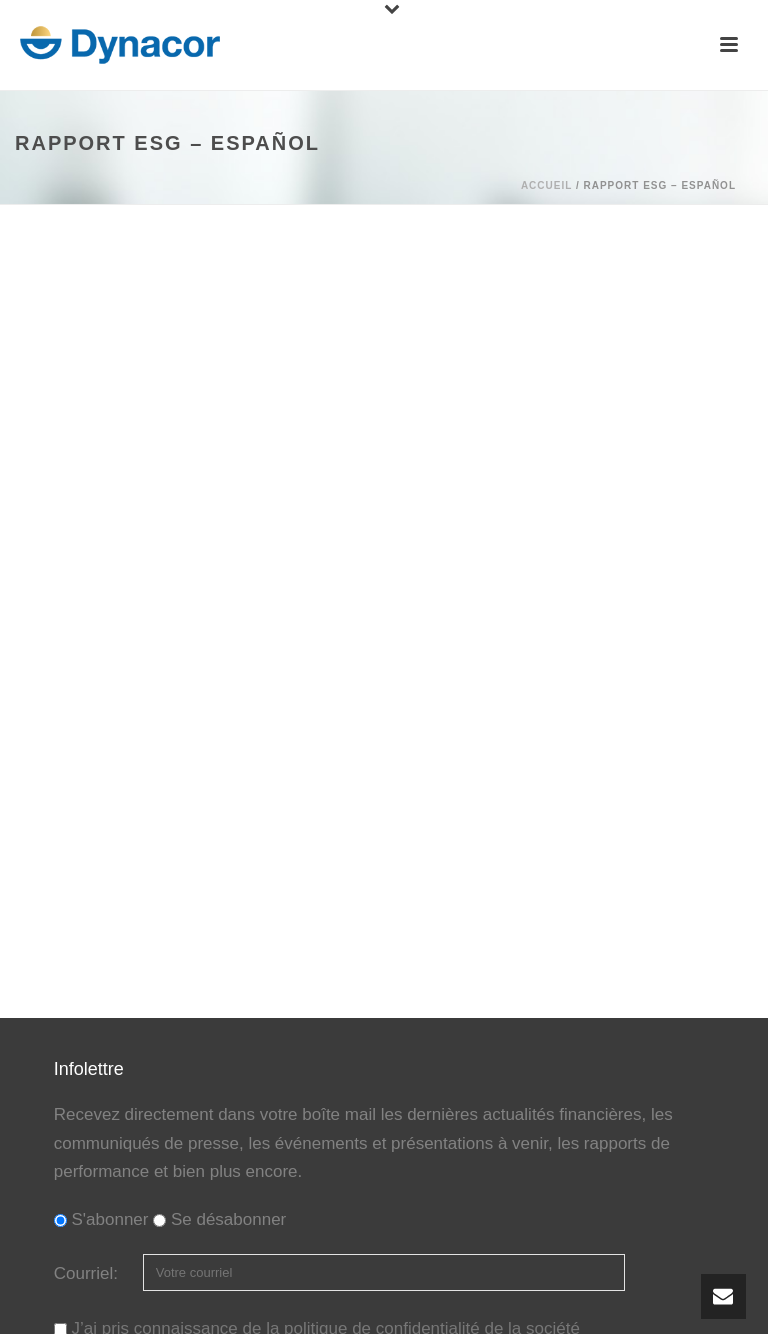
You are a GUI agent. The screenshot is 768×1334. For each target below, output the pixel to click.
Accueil (546, 185)
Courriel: (88, 1273)
